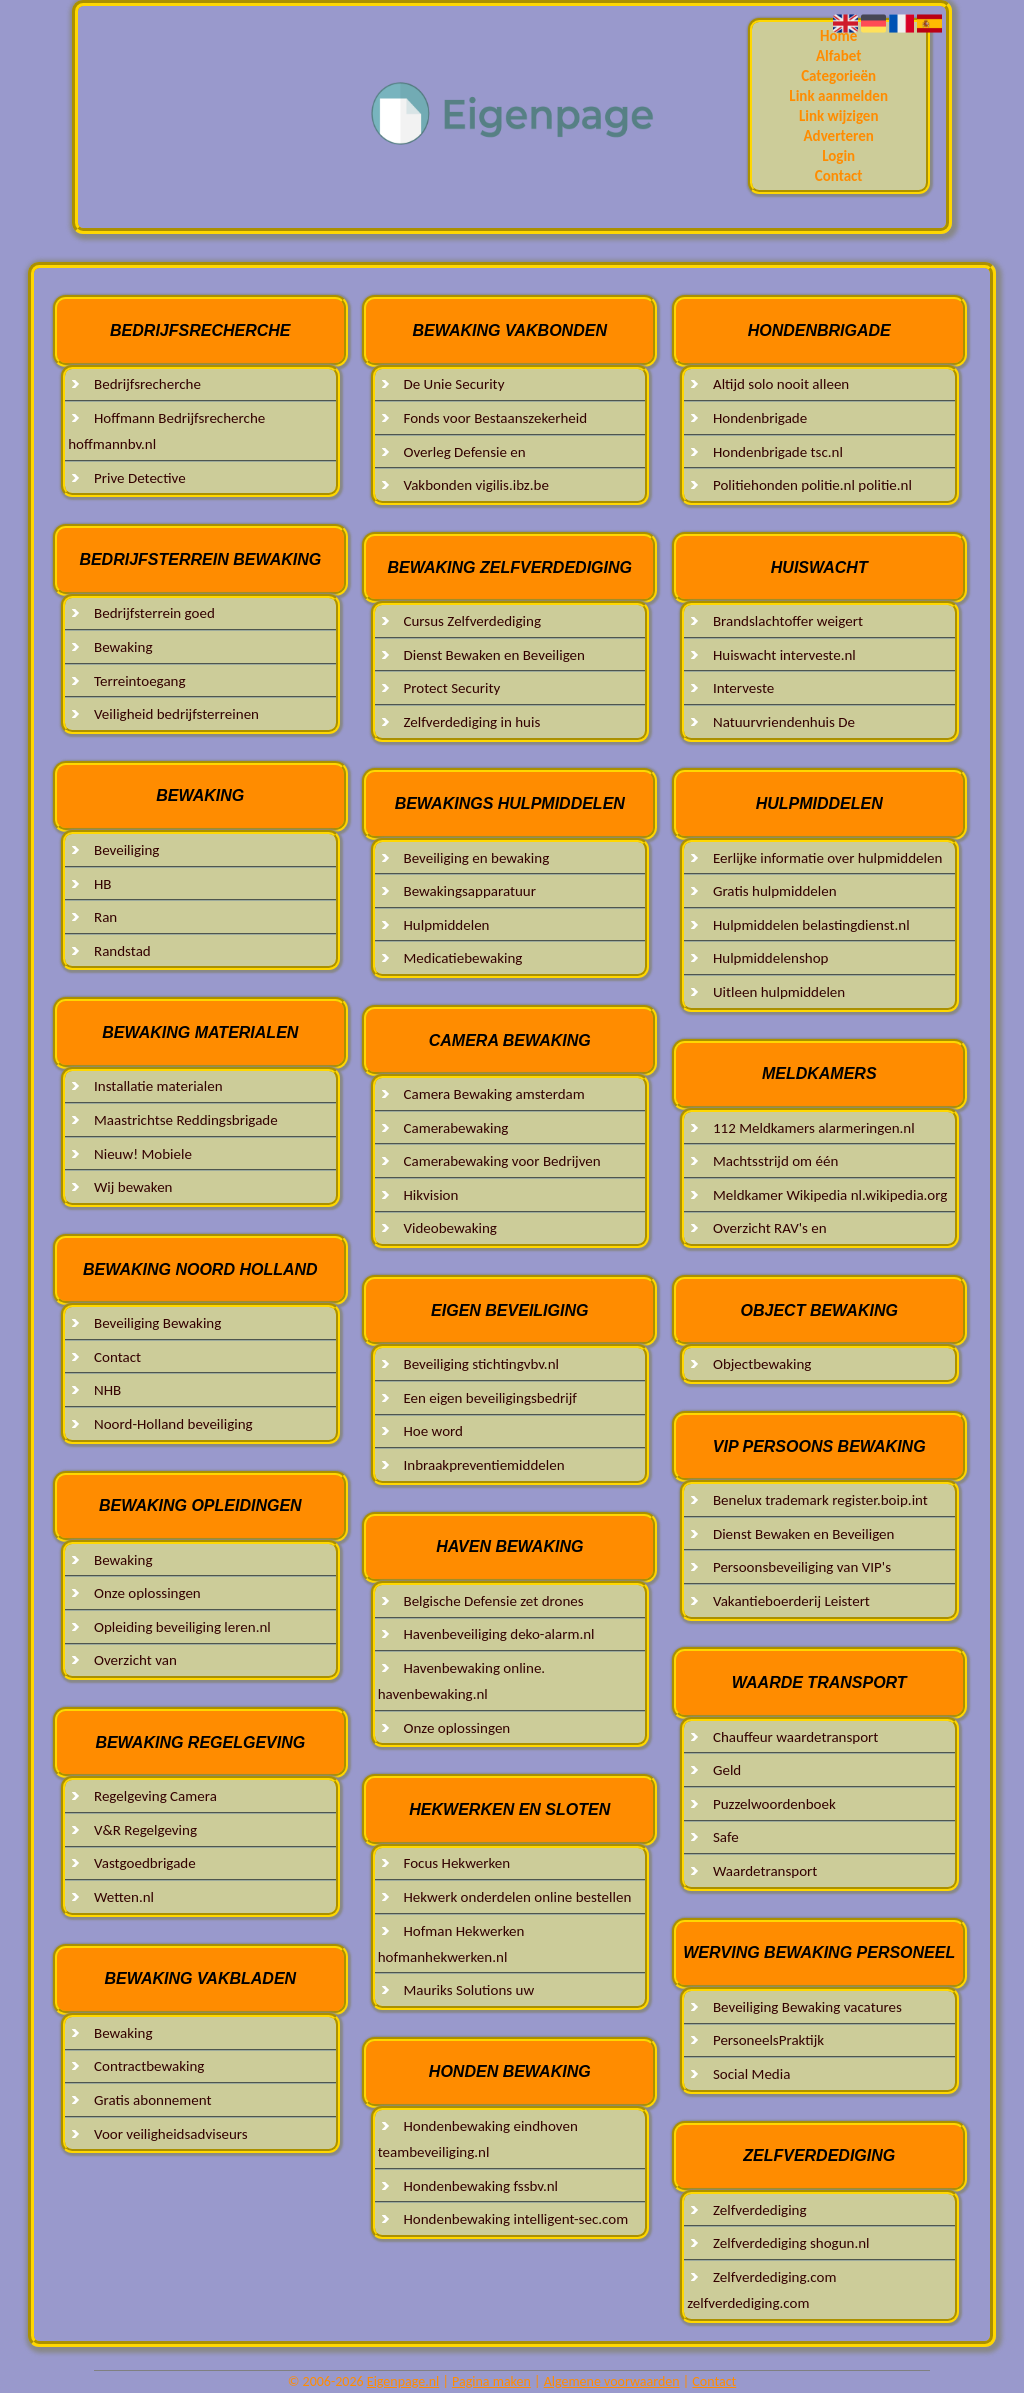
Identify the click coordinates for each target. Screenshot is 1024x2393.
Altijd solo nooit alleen (781, 384)
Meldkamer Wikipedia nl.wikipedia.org (830, 1195)
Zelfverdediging (760, 2210)
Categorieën (838, 76)
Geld (727, 1770)
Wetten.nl (124, 1897)
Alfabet (838, 56)
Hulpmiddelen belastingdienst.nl (811, 925)
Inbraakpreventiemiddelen (483, 1465)
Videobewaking (449, 1228)
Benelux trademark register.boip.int (820, 1500)
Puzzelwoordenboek (774, 1804)
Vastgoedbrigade (145, 1863)
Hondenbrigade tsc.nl (778, 452)
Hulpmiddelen (446, 925)
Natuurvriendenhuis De (784, 722)
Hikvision (430, 1195)
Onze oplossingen (147, 1593)
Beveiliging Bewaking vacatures (807, 2007)
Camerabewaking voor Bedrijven (501, 1161)
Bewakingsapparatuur (469, 891)
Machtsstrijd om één (775, 1161)
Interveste (743, 688)
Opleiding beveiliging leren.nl (182, 1627)
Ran (105, 917)
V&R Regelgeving (145, 1830)
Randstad (122, 951)
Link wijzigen (839, 116)
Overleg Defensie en (464, 452)
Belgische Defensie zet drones (493, 1601)
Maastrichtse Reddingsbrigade (186, 1120)
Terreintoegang (140, 681)
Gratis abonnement (152, 2100)
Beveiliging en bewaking (476, 858)
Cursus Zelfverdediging (471, 621)
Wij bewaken (133, 1187)
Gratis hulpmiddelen (775, 891)
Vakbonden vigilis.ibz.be (475, 485)
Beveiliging (126, 850)
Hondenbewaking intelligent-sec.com (515, 2219)
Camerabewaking (455, 1128)
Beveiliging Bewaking (157, 1323)
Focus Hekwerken (456, 1863)
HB (103, 884)
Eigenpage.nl (403, 2381)
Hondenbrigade (760, 418)
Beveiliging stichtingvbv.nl (480, 1364)
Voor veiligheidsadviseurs (171, 2134)
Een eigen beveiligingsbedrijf (489, 1398)
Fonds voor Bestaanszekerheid (495, 418)
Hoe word (433, 1431)
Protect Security (451, 688)
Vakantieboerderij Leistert (791, 1601)
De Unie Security (453, 384)
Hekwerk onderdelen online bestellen (517, 1897)
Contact (839, 176)
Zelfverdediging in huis (471, 722)
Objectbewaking (762, 1364)
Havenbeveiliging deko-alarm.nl (498, 1634)
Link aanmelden (838, 96)
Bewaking (123, 647)
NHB (107, 1390)
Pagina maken (491, 2381)
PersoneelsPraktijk (768, 2040)
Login (838, 156)
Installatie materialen (158, 1086)
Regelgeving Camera (155, 1796)
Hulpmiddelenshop (771, 958)
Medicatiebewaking (462, 958)
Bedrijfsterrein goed (154, 613)
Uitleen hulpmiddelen (779, 992)
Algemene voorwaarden (612, 2381)
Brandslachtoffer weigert (788, 621)
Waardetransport (765, 1871)
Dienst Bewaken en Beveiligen (493, 655)
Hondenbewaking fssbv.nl (480, 2186)
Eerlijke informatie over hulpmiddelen (827, 858)
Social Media (751, 2074)
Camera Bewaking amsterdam (493, 1094)
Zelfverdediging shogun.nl (791, 2243)
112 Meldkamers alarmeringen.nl (814, 1128)
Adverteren (839, 136)
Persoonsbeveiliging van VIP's (802, 1567)
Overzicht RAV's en (770, 1228)
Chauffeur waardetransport (795, 1737)
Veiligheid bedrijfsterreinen (176, 714)
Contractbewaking (149, 2066)
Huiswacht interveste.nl (784, 655)
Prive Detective (140, 478)
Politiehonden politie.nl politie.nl (812, 485)
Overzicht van (135, 1660)
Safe (726, 1837)
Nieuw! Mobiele (143, 1154)
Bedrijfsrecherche (147, 384)
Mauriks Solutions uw (468, 1990)
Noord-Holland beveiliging (173, 1424)
